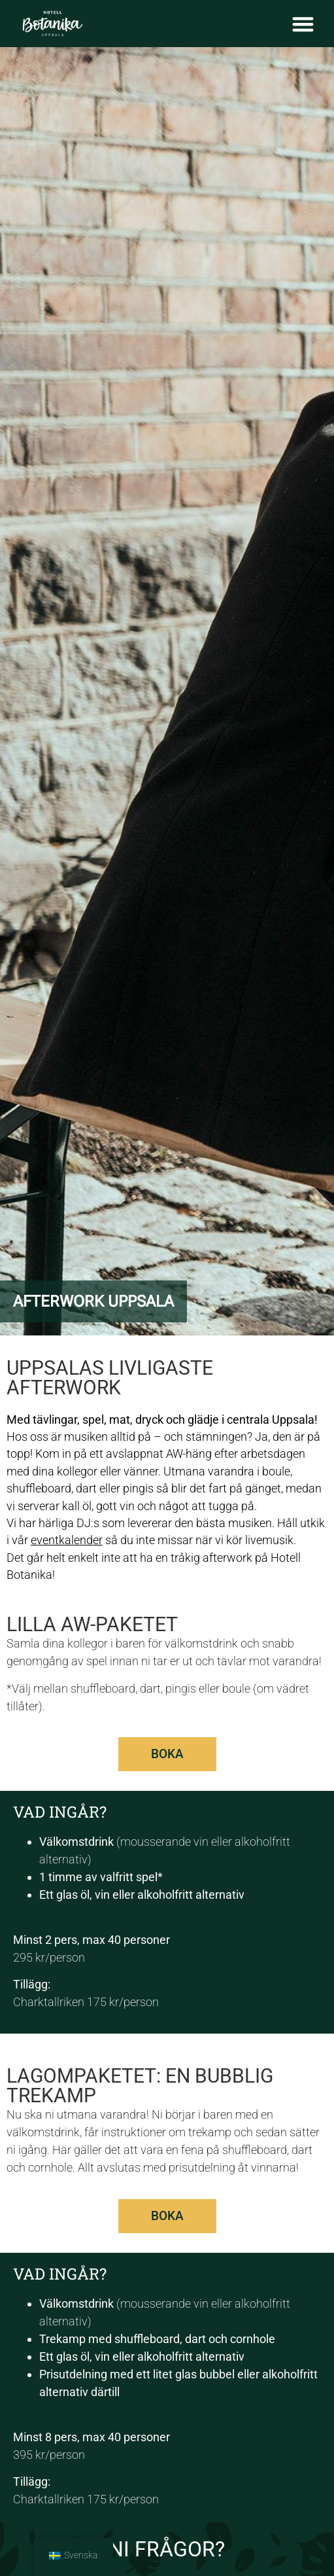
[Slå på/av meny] (303, 23)
